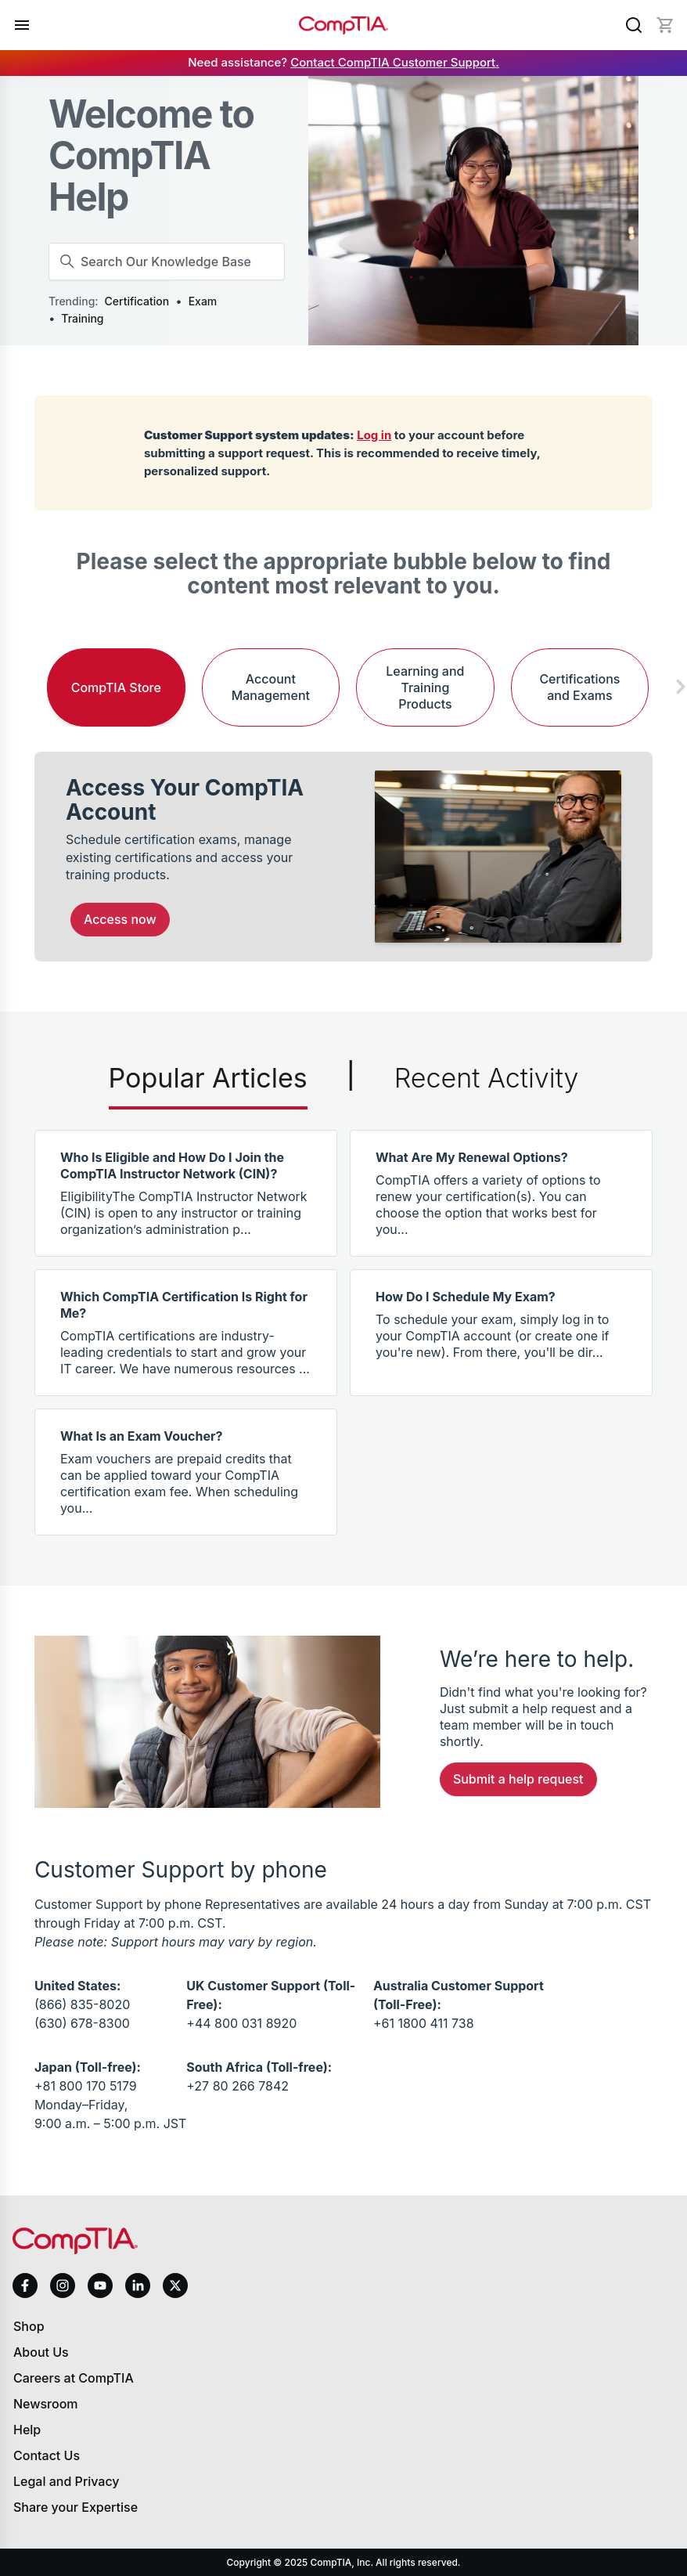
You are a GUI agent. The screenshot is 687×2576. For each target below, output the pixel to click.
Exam (203, 301)
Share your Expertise (75, 2507)
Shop (29, 2326)
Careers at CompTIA (73, 2378)
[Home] (343, 25)
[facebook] (25, 2285)
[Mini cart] (665, 25)
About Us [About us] (41, 2352)
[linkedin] (137, 2285)
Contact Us (46, 2455)
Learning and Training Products (425, 687)
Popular (208, 1078)
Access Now (120, 919)
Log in (374, 435)
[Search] (633, 25)
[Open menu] (22, 25)
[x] (175, 2285)
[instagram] (62, 2285)
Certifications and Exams (579, 687)
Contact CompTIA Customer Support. (394, 62)
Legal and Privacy (66, 2481)
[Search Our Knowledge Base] (167, 261)
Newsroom (45, 2404)
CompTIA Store (116, 687)
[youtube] (100, 2286)
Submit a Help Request (518, 1779)
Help (27, 2429)
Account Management (271, 687)
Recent (486, 1078)
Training (82, 318)
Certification (137, 301)
